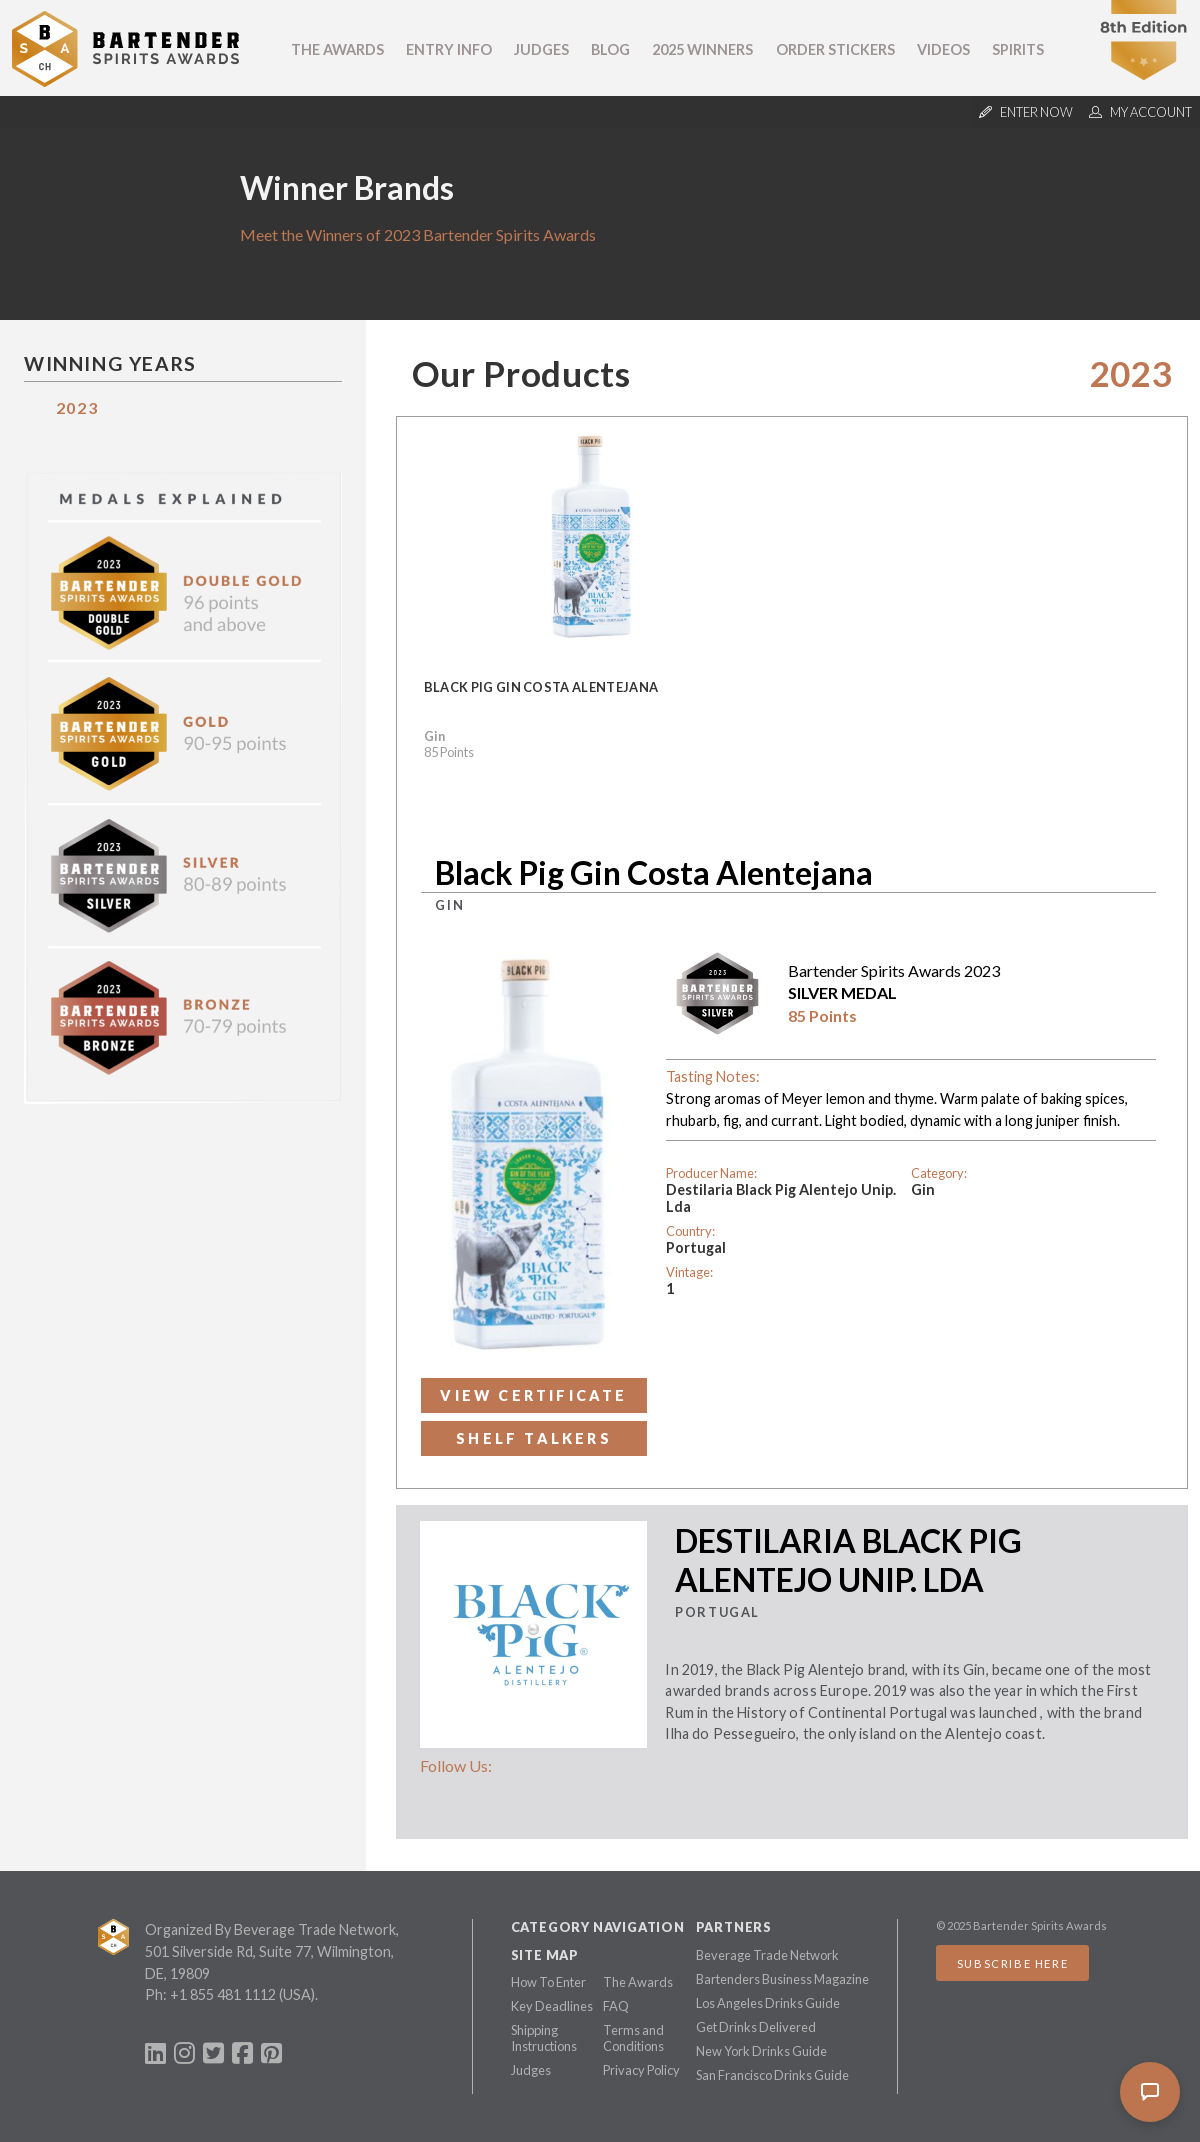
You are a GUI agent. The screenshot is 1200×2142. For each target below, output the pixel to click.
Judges (541, 49)
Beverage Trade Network (767, 1955)
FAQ (616, 2006)
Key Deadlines (552, 2006)
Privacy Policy (641, 2070)
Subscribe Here (1012, 1963)
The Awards (337, 49)
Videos (943, 49)
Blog (610, 49)
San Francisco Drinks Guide (772, 2075)
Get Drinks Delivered (756, 2027)
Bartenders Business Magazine (782, 1979)
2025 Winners (702, 49)
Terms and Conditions (633, 2038)
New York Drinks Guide (761, 2051)
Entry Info (449, 49)
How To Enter (548, 1982)
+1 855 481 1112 (223, 1994)
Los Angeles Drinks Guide (768, 2003)
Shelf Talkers (534, 1438)
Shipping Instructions (544, 2038)
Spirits (1018, 49)
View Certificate (533, 1395)
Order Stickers (835, 49)
